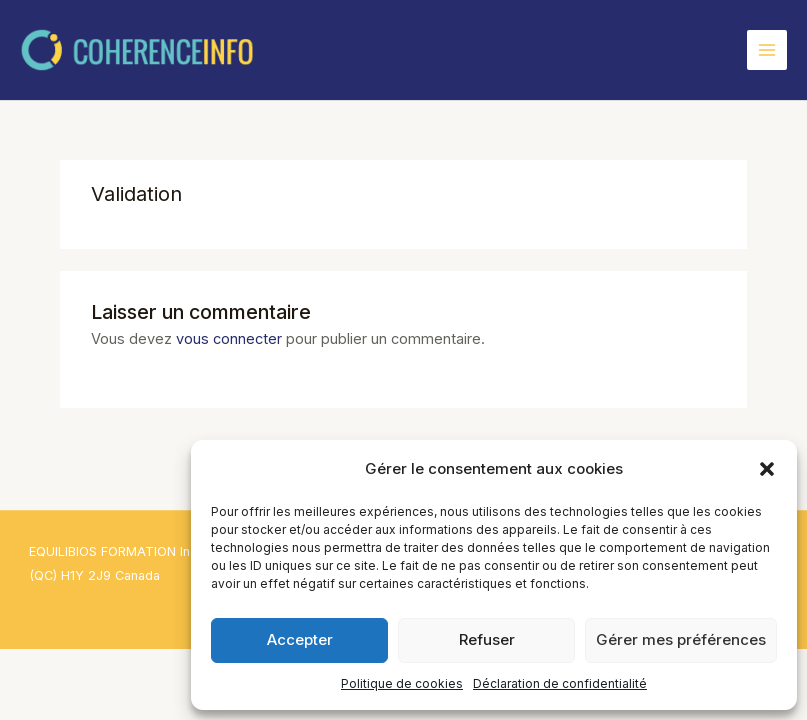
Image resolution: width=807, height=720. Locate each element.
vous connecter (229, 339)
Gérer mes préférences (681, 639)
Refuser (487, 639)
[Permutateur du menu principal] (767, 50)
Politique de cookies (402, 683)
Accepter (300, 639)
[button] (767, 469)
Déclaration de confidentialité (560, 683)
